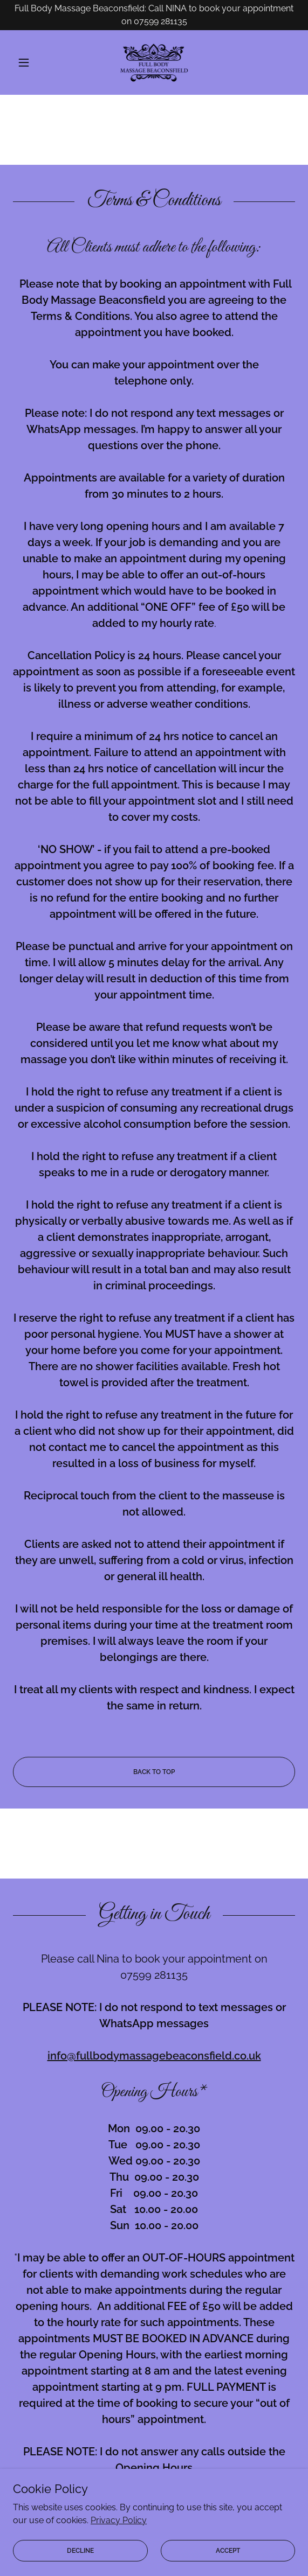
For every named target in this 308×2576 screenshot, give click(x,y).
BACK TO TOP (154, 1772)
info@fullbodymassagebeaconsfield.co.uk (154, 2055)
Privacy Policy (119, 2549)
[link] (154, 62)
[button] (34, 62)
